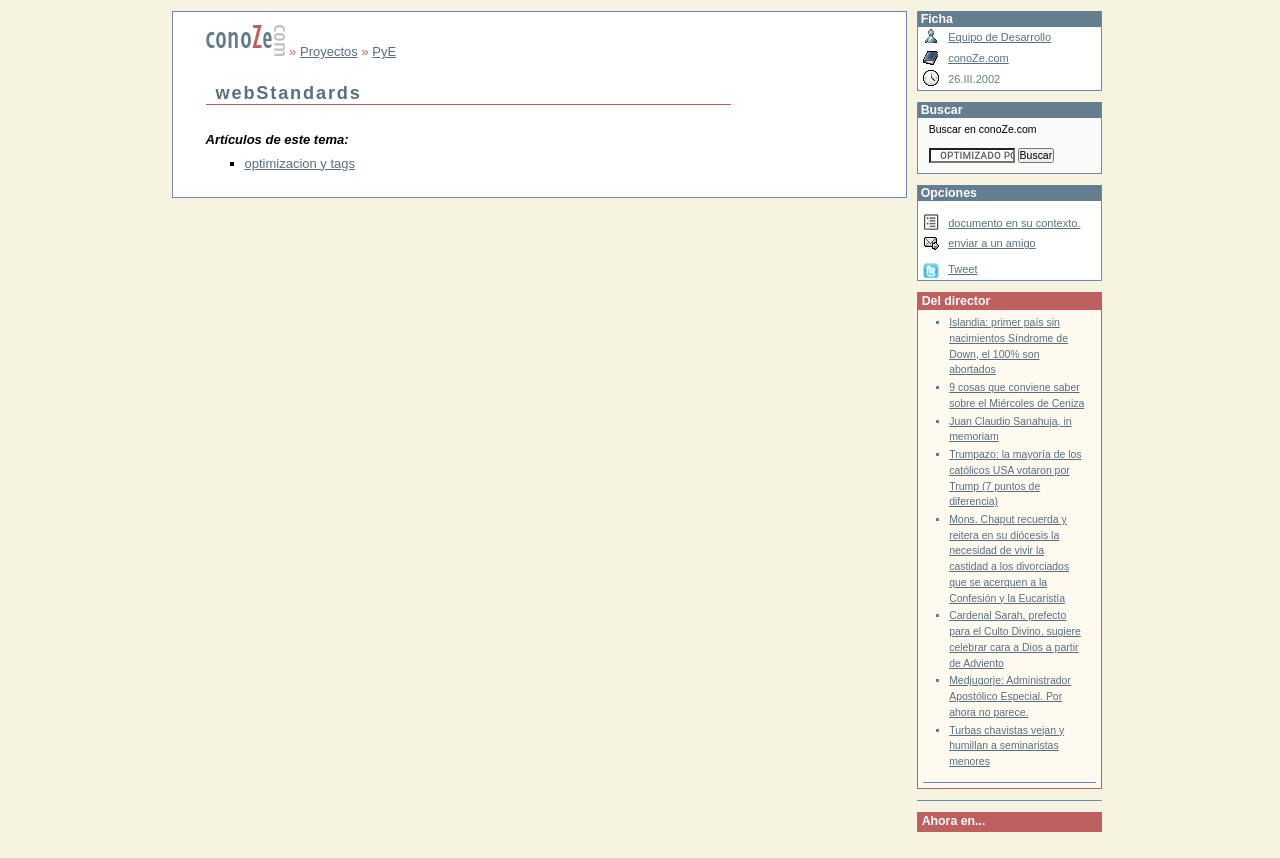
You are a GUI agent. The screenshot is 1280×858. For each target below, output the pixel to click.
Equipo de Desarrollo (999, 37)
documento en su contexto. (1014, 223)
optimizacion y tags (300, 163)
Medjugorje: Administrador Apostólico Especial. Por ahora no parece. (1010, 696)
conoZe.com (978, 58)
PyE (384, 51)
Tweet (962, 269)
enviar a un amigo (992, 243)
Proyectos (329, 51)
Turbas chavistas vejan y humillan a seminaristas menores (1006, 746)
